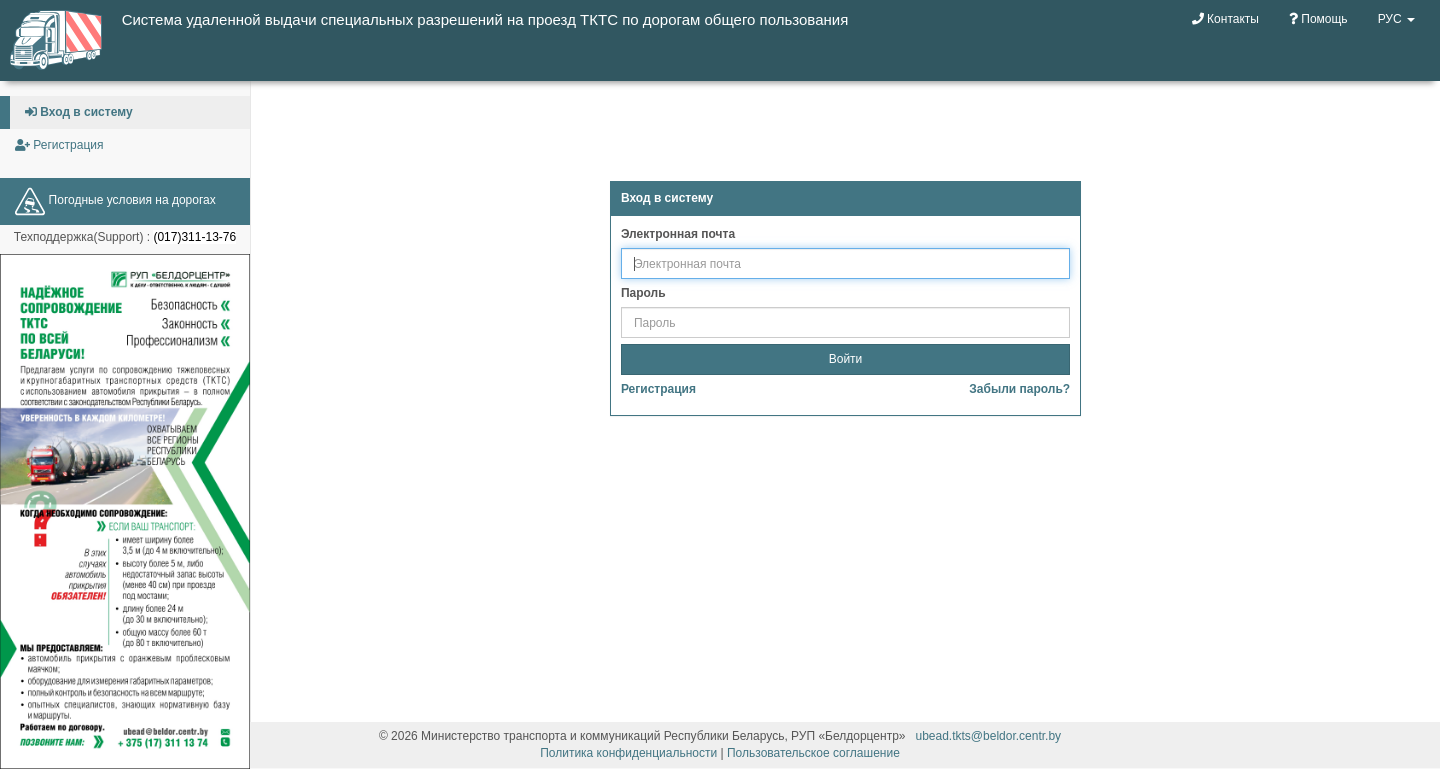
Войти (846, 359)
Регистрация (59, 145)
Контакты (1225, 19)
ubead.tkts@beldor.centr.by (989, 736)
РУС (1396, 19)
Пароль (643, 293)
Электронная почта (678, 234)
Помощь (1318, 19)
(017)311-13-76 (194, 237)
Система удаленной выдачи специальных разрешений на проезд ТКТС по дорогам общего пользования (485, 19)
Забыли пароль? (1019, 389)
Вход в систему (79, 112)
